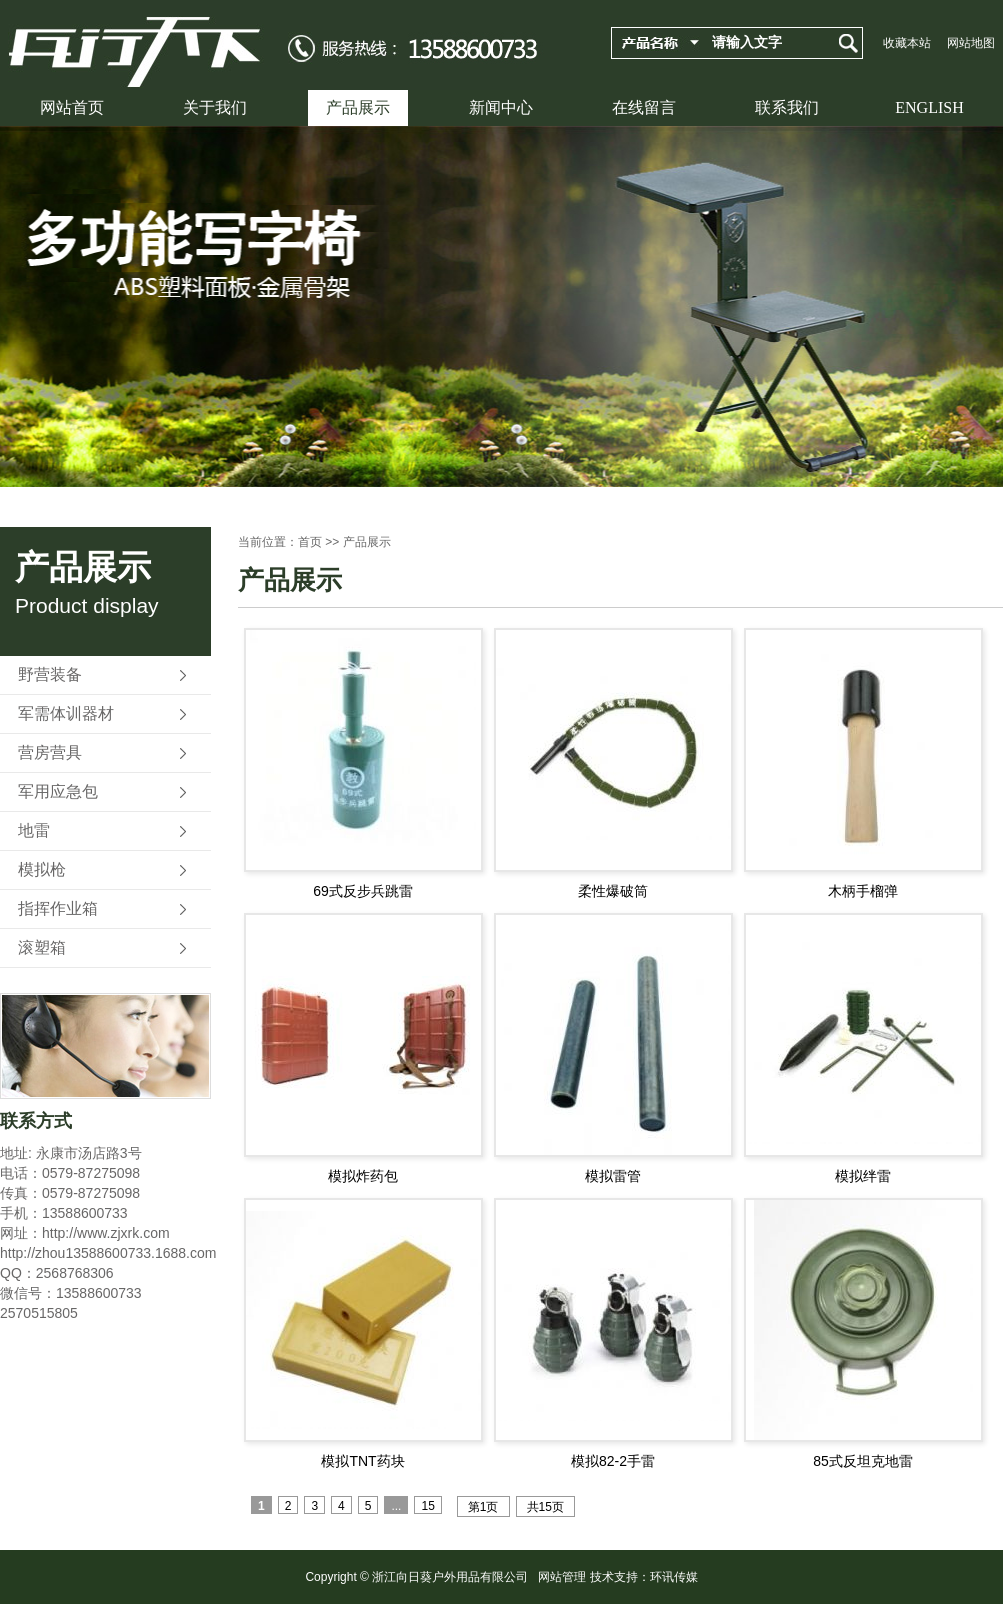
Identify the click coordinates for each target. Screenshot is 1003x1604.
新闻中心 (501, 107)
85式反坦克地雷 (863, 1461)
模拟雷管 (613, 1176)
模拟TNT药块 (362, 1461)
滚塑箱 (42, 947)
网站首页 (72, 107)
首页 (310, 542)
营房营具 (50, 752)
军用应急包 (58, 791)
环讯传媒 (674, 1577)
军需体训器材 (66, 713)
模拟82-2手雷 (613, 1461)
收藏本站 (907, 43)
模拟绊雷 (863, 1176)
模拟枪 (42, 869)
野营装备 (50, 674)
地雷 (34, 830)
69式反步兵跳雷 (363, 891)
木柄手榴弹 (863, 891)
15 (427, 1506)
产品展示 (358, 107)
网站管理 (562, 1577)
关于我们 (215, 107)
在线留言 (644, 107)
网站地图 (971, 43)
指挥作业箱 (58, 908)
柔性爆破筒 (613, 891)
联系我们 (787, 107)
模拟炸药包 (363, 1176)
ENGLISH (929, 107)
